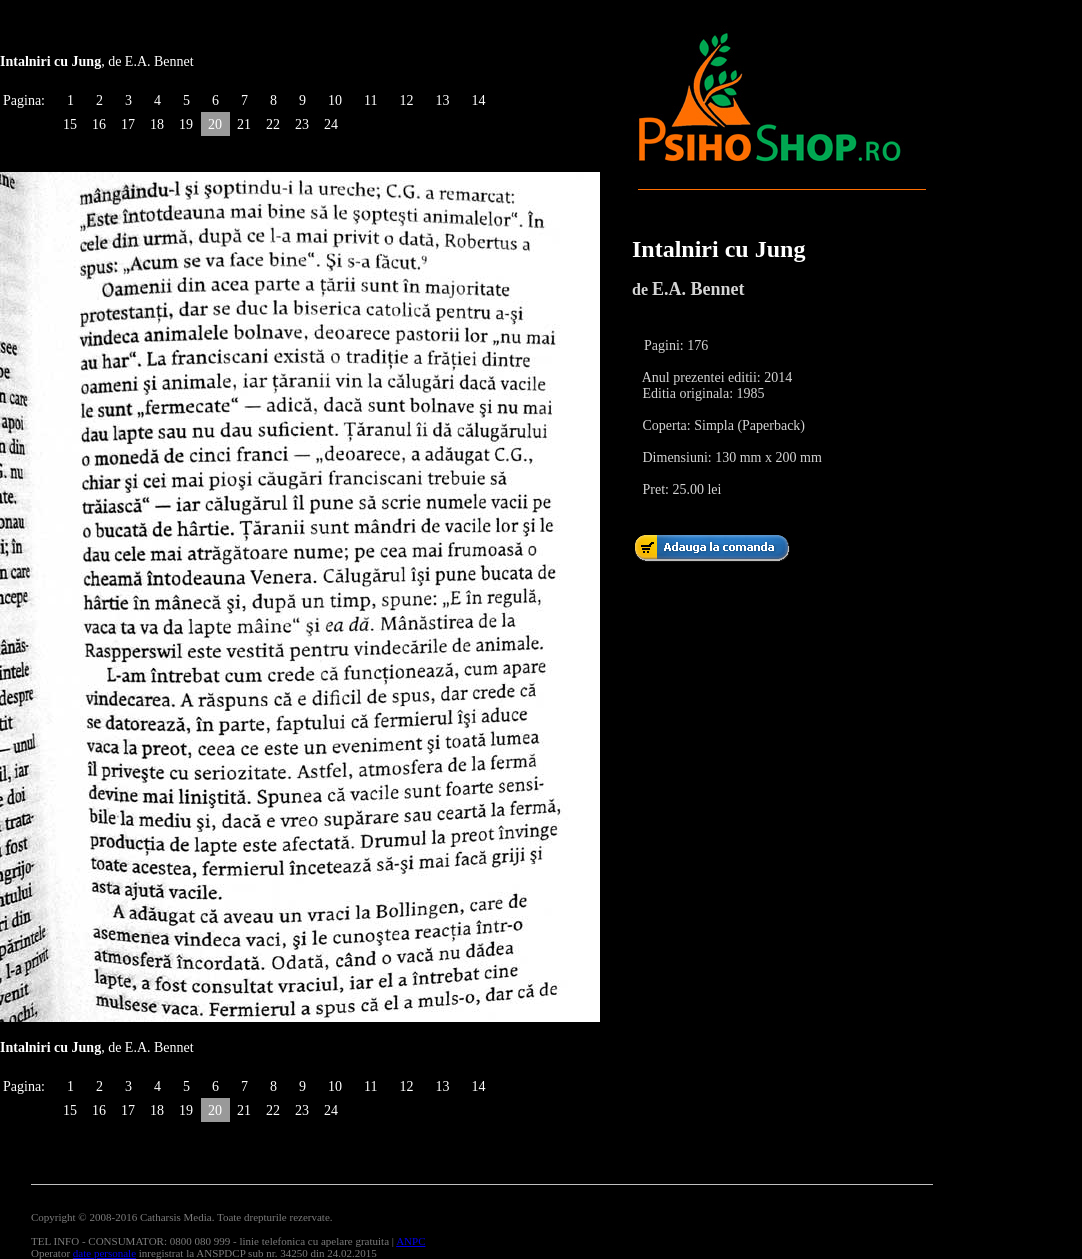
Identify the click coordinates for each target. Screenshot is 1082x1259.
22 (273, 124)
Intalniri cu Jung (718, 249)
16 (99, 124)
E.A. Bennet (698, 289)
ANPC (410, 1241)
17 (128, 124)
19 (186, 124)
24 (331, 124)
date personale (104, 1253)
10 (335, 100)
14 (478, 100)
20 (215, 124)
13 (442, 100)
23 (302, 124)
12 (406, 100)
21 (244, 124)
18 (157, 124)
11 (370, 100)
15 (70, 124)
